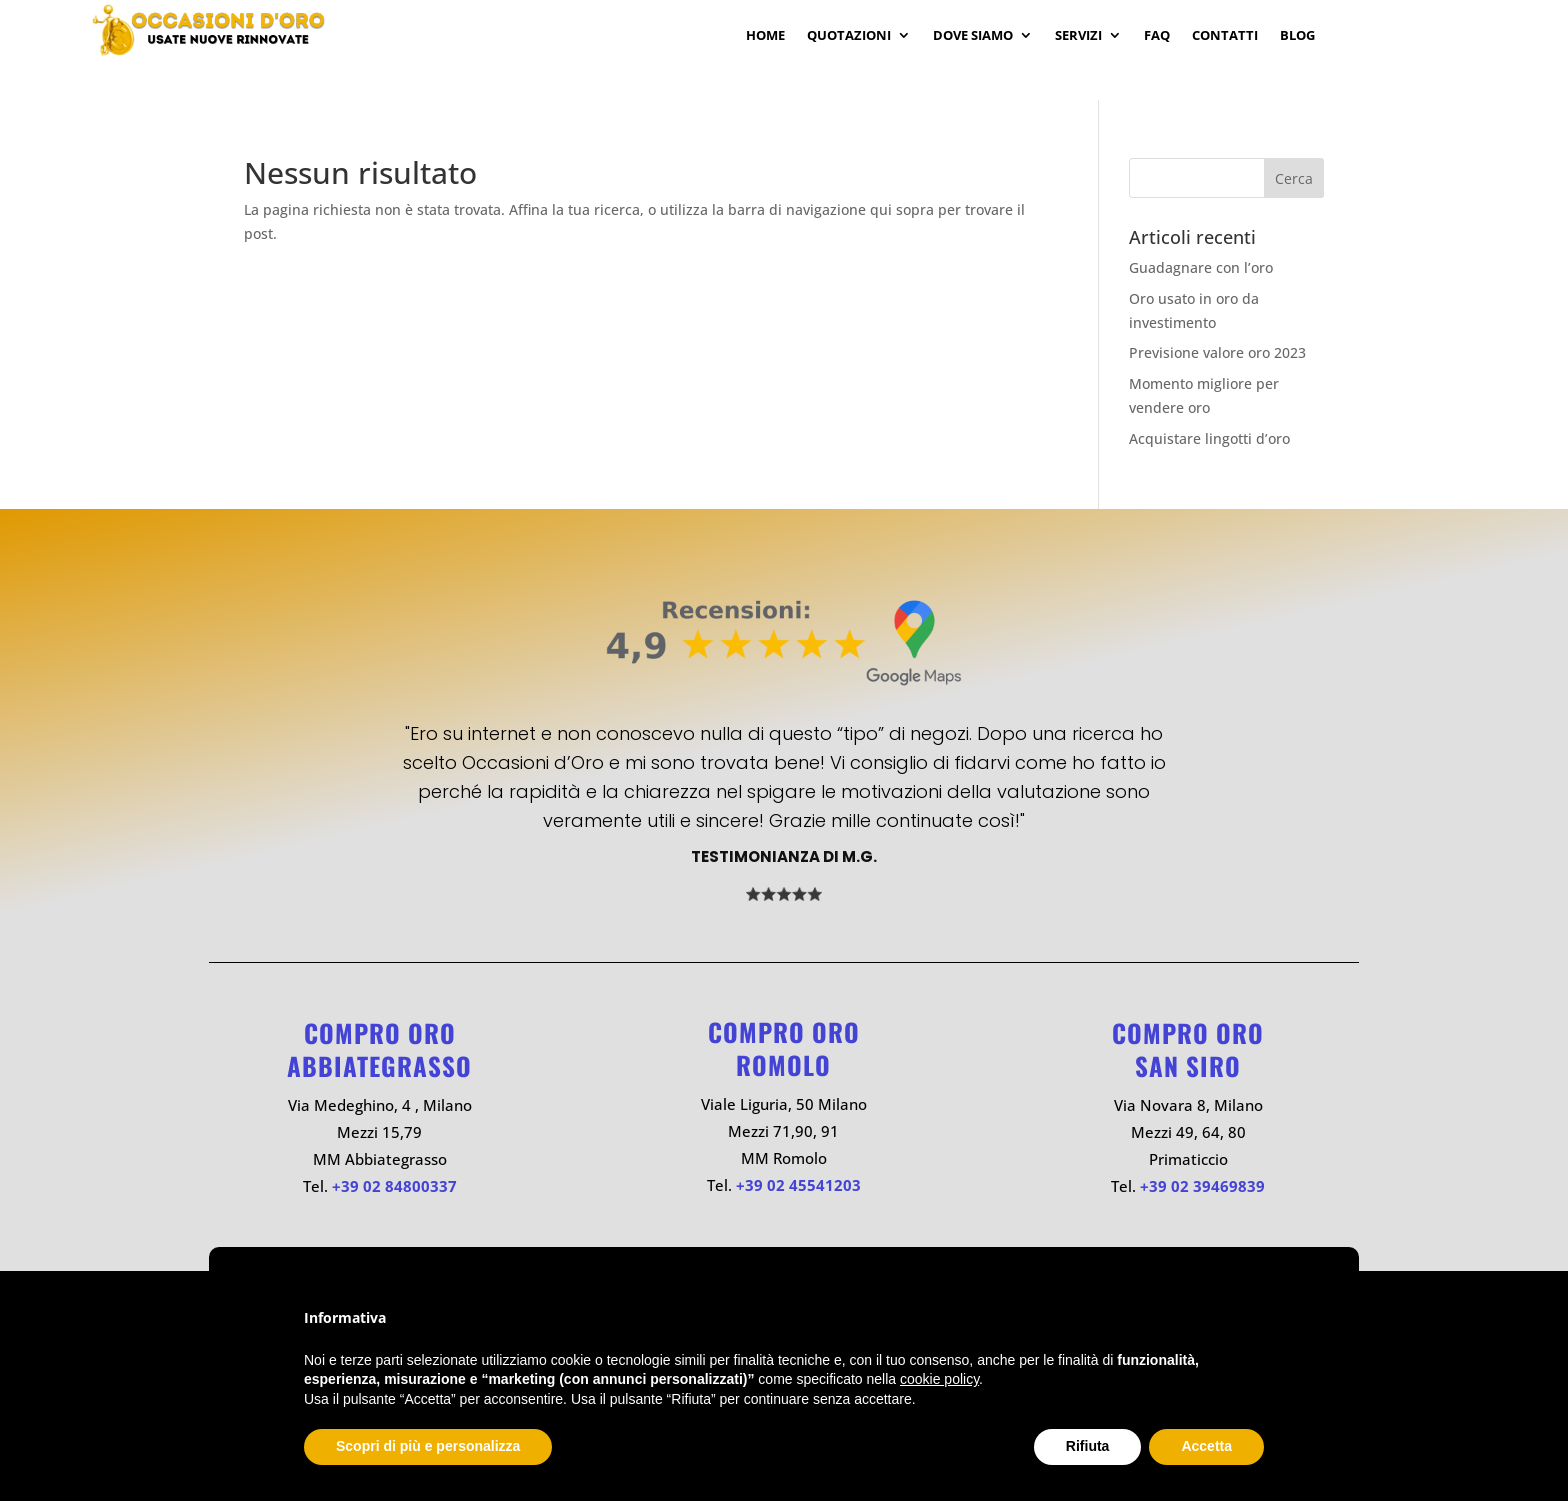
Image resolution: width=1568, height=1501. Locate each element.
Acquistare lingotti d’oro (1209, 438)
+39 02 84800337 (394, 1186)
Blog (1297, 36)
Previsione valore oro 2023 (1217, 352)
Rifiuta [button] (1088, 1446)
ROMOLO (783, 1064)
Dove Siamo (973, 36)
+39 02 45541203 (798, 1185)
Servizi (1078, 36)
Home (765, 36)
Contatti (1225, 36)
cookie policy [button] (939, 1379)
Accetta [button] (1206, 1446)
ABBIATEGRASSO (379, 1065)
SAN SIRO (1188, 1065)
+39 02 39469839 (1202, 1186)
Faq (1157, 36)
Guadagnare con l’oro (1201, 267)
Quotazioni (849, 36)
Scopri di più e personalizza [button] (428, 1446)
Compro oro (380, 1032)
